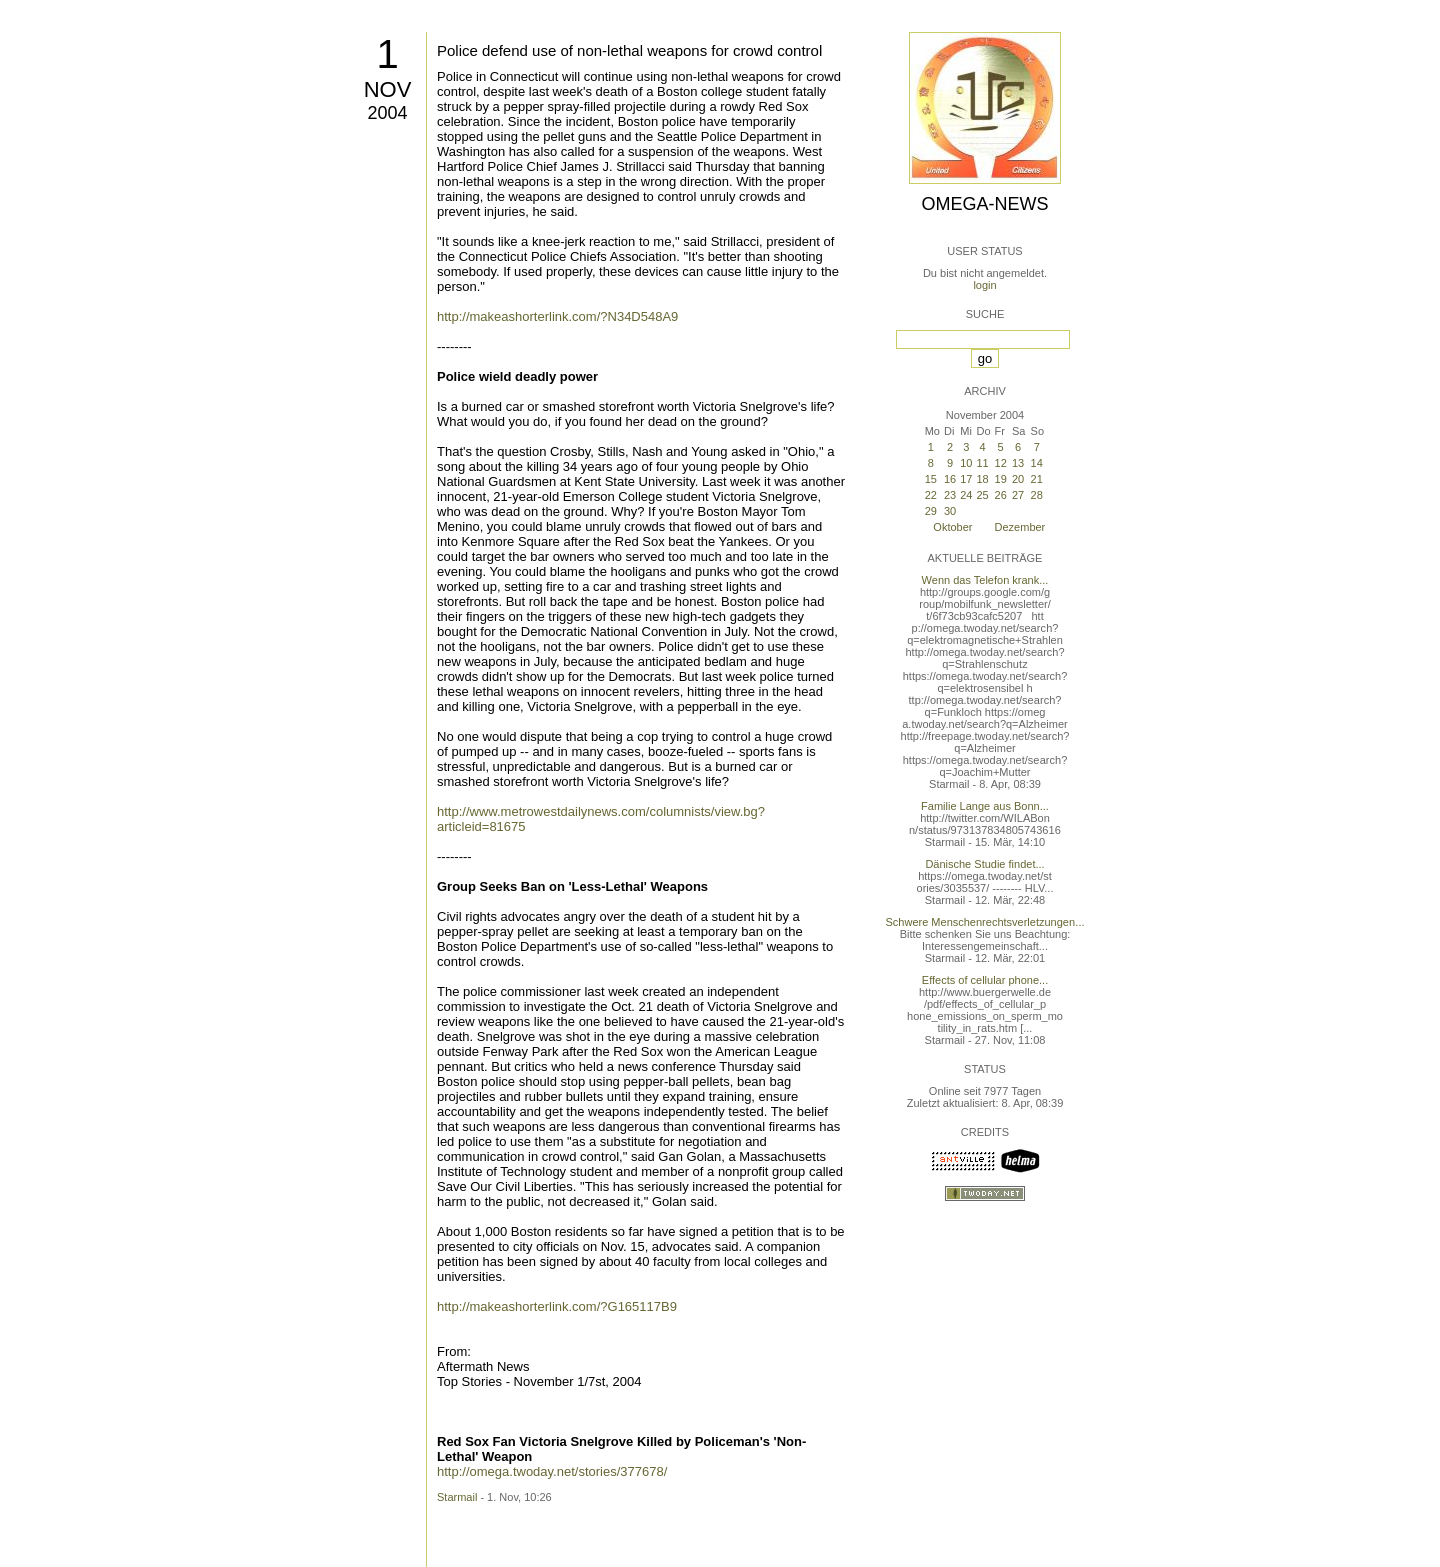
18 (982, 479)
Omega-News (984, 204)
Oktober (952, 527)
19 (1001, 479)
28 (1037, 495)
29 (931, 511)
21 (1037, 479)
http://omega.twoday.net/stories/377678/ (552, 1471)
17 (966, 479)
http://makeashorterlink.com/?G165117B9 (557, 1306)
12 (1001, 463)
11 (982, 463)
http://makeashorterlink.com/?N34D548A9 (557, 316)
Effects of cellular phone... (985, 980)
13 (1018, 463)
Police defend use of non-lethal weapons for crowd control (629, 50)
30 (950, 511)
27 (1018, 495)
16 (950, 479)
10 (966, 463)
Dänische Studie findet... (984, 864)
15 (931, 479)
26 (1001, 495)
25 (982, 495)
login (984, 285)
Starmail (457, 1497)
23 (950, 495)
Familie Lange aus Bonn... (985, 806)
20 (1018, 479)
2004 (387, 113)
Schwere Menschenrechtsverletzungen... (985, 922)
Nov (388, 89)
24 (966, 495)
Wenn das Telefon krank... (985, 580)
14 (1037, 463)
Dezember (1020, 527)
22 (931, 495)
